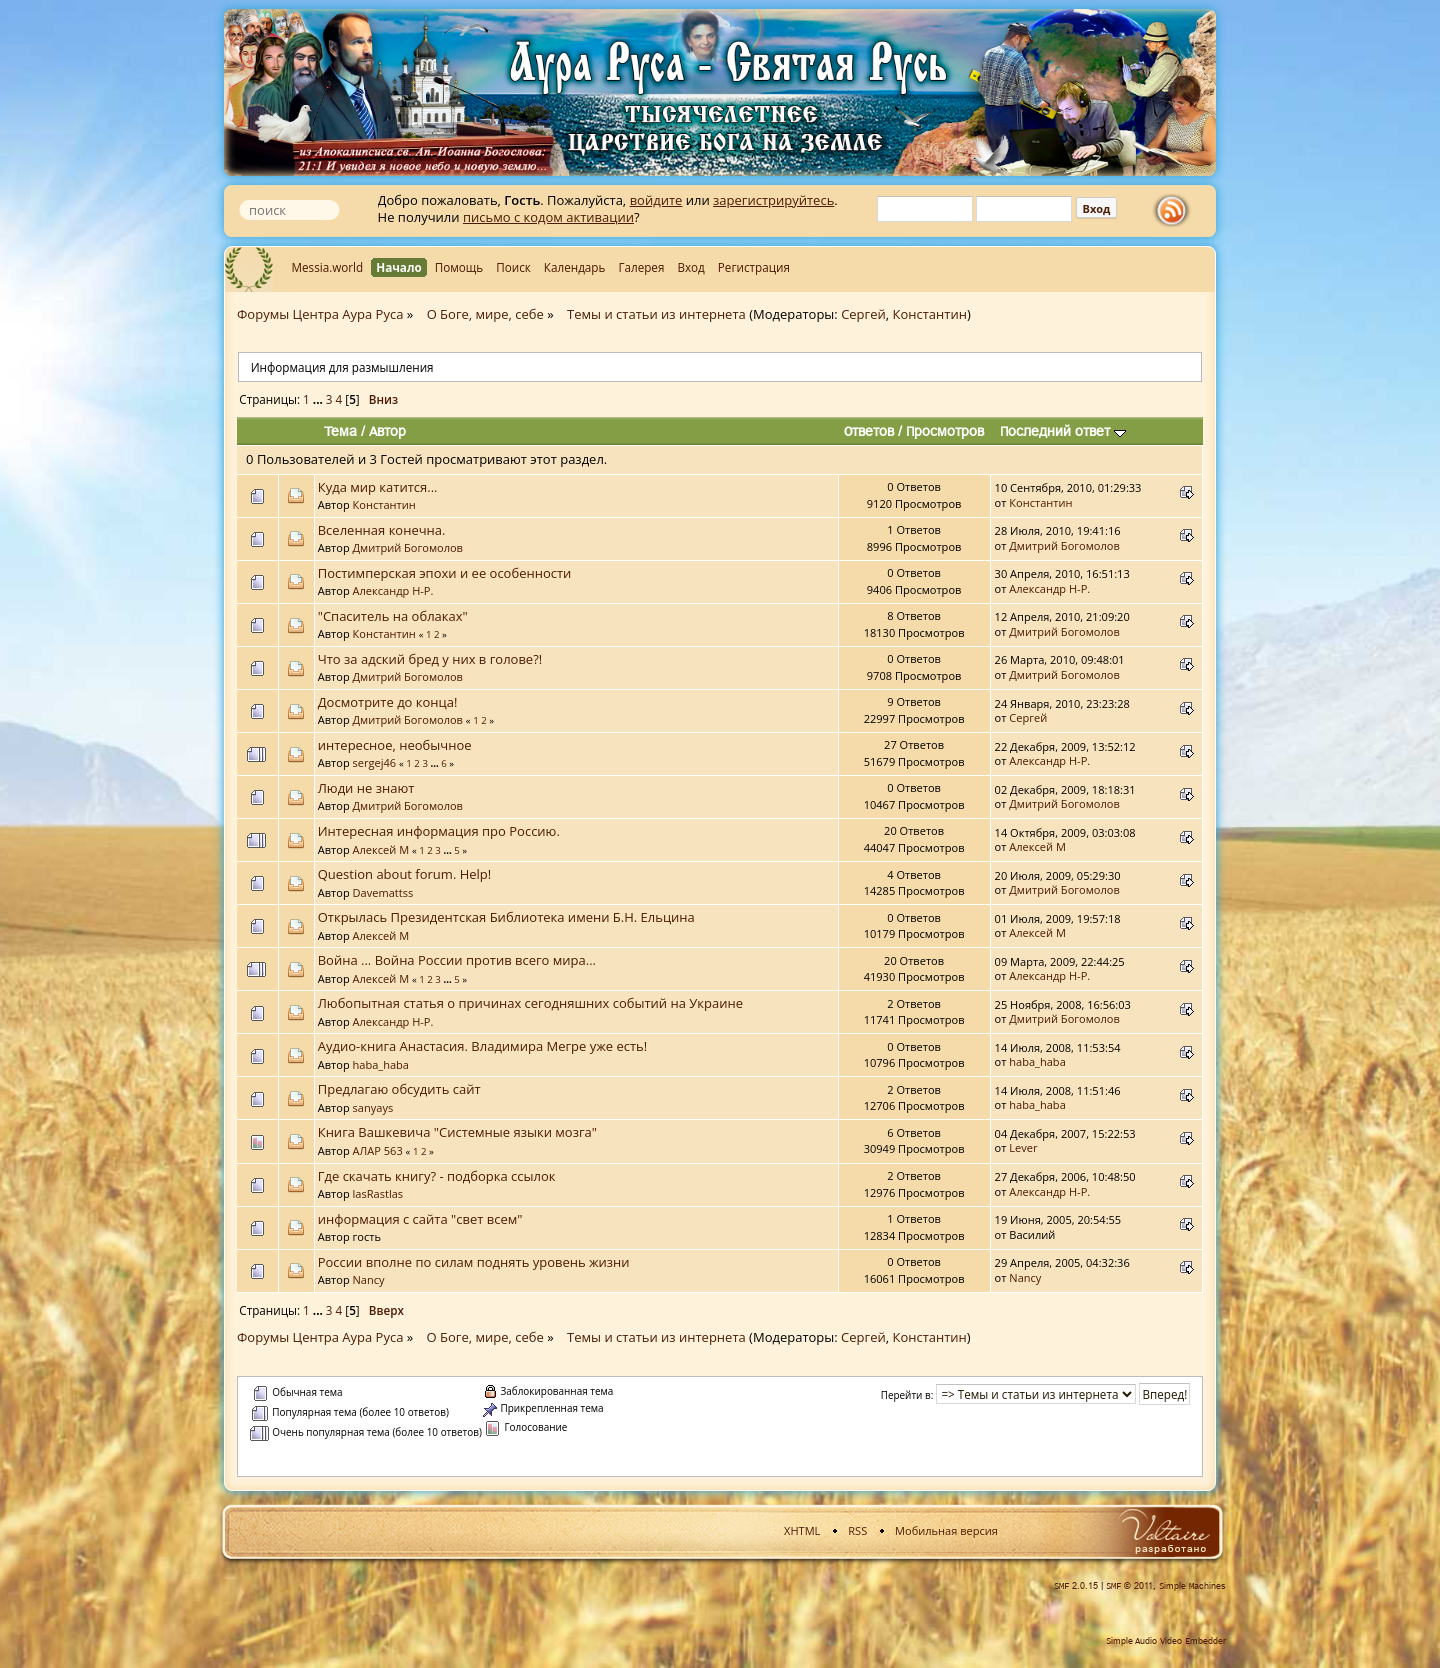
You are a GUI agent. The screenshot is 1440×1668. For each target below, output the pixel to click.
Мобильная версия (946, 1530)
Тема (340, 431)
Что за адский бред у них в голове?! (430, 659)
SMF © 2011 (1129, 1586)
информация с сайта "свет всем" (420, 1219)
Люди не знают (366, 788)
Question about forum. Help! (405, 874)
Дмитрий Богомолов (408, 547)
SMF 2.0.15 (1076, 1586)
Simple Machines (1192, 1586)
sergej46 (375, 762)
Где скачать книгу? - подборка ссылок (437, 1176)
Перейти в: (907, 1395)
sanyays (373, 1107)
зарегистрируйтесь (773, 200)
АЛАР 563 (378, 1150)
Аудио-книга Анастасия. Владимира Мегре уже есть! (482, 1046)
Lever (1023, 1147)
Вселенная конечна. (382, 530)
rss (1176, 211)
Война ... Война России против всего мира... (457, 960)
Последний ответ (1063, 431)
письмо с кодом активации (548, 217)
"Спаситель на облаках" (393, 616)
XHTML (802, 1530)
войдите (656, 200)
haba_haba (381, 1064)
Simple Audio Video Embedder (1166, 1641)
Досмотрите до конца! (388, 702)
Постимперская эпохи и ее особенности (445, 573)
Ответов (869, 431)
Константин (930, 314)
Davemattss (383, 892)
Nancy (369, 1279)
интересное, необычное (395, 745)
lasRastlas (378, 1193)
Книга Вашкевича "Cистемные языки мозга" (457, 1132)
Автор (387, 431)
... (319, 399)
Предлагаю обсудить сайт (399, 1089)
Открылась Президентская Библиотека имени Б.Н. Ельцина (506, 917)
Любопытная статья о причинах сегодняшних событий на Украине (530, 1003)
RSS (857, 1530)
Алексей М (381, 849)
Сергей (863, 314)
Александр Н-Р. (393, 590)
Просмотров (945, 431)
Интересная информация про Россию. (439, 831)
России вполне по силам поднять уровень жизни (474, 1262)
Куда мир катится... (378, 487)
